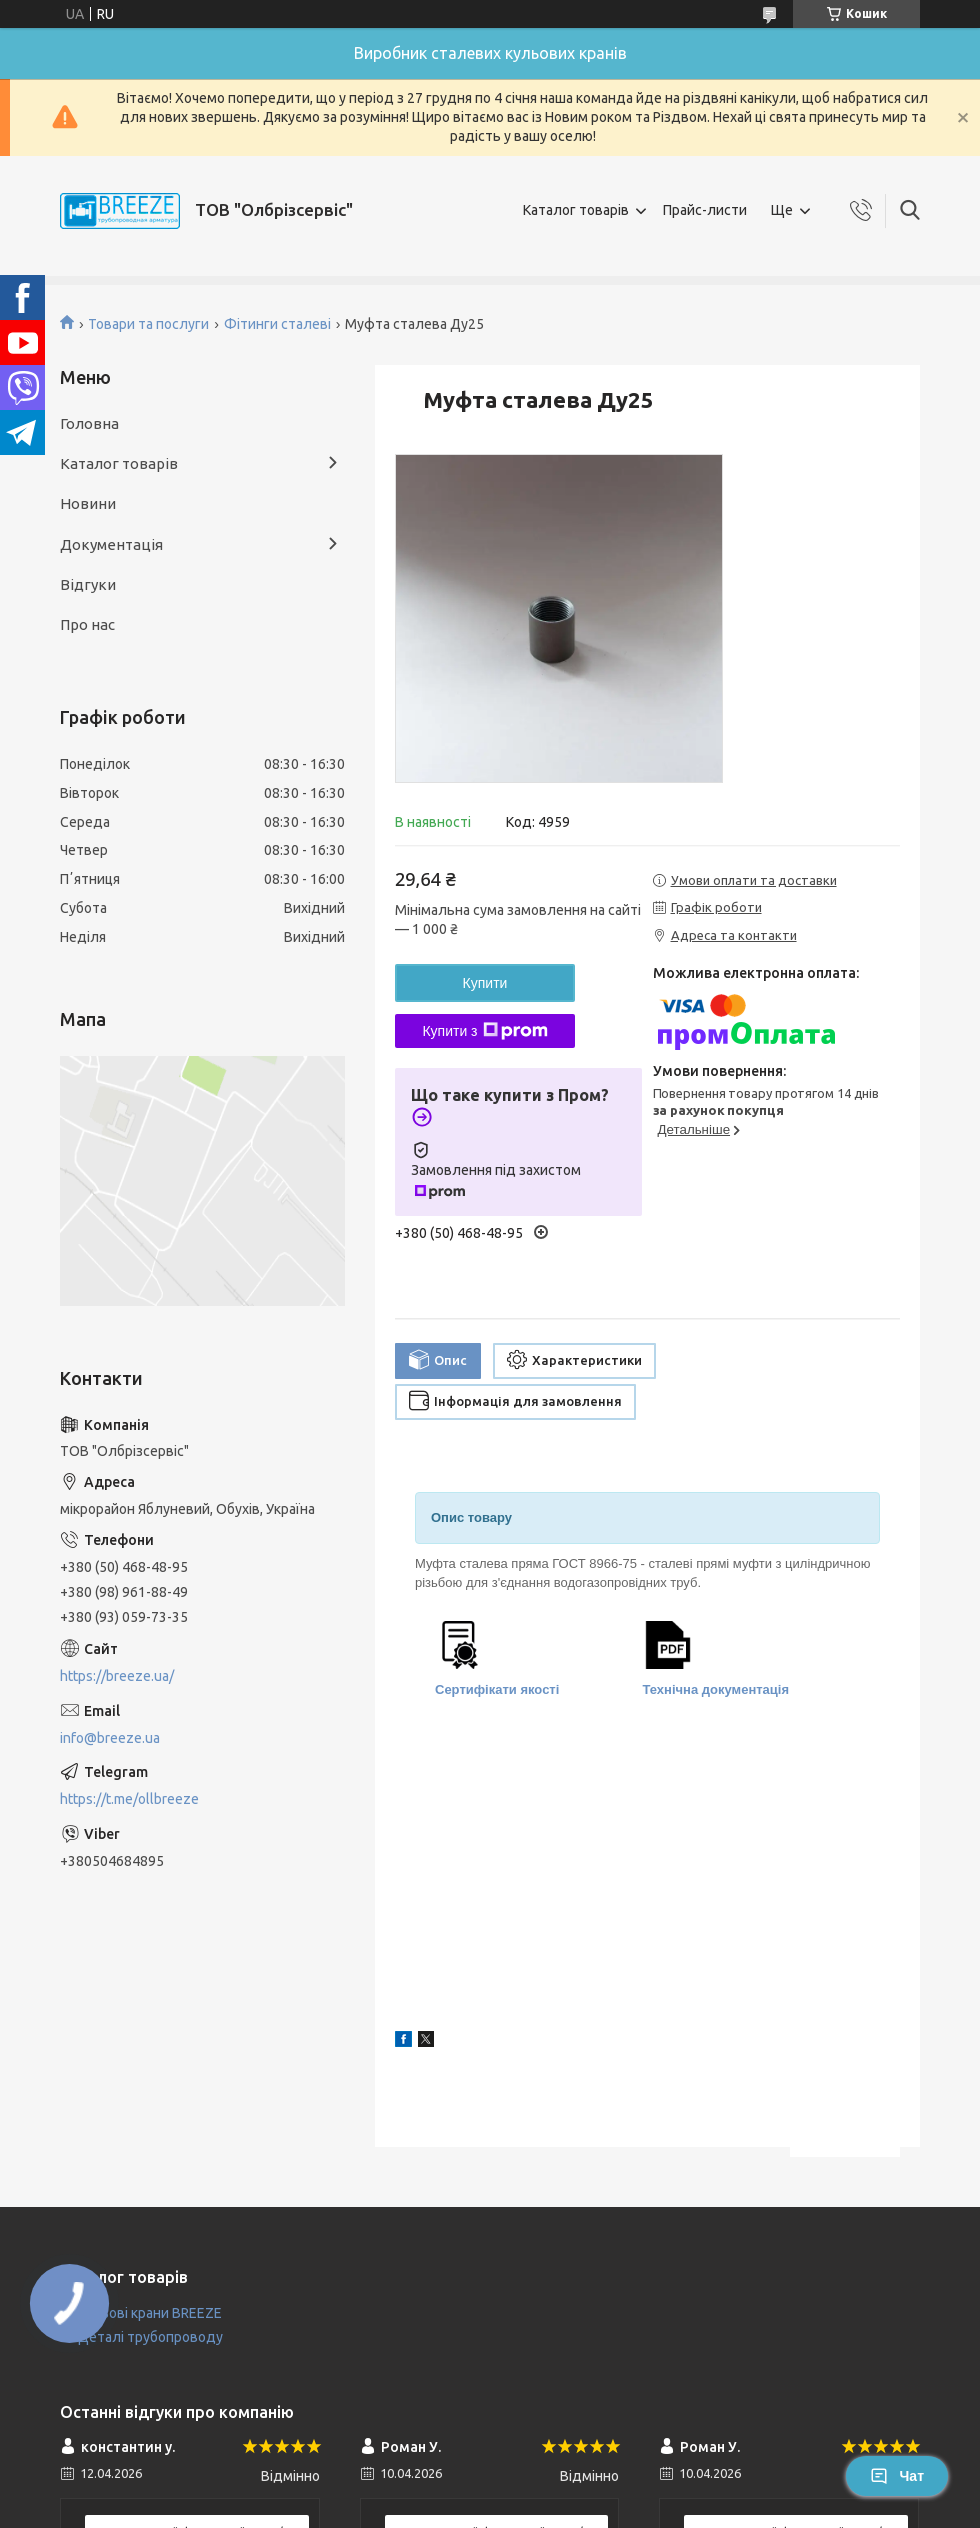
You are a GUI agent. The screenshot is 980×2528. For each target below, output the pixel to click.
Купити (485, 983)
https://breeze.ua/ (117, 1676)
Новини (88, 503)
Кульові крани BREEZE (150, 2313)
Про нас (87, 624)
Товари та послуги (148, 324)
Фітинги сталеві (277, 324)
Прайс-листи (705, 210)
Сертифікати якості (497, 1689)
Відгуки (88, 584)
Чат (897, 2476)
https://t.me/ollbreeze (129, 1799)
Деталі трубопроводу (150, 2337)
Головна (89, 423)
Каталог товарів (576, 210)
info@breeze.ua (110, 1738)
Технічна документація (716, 1689)
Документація (111, 544)
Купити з (484, 1031)
